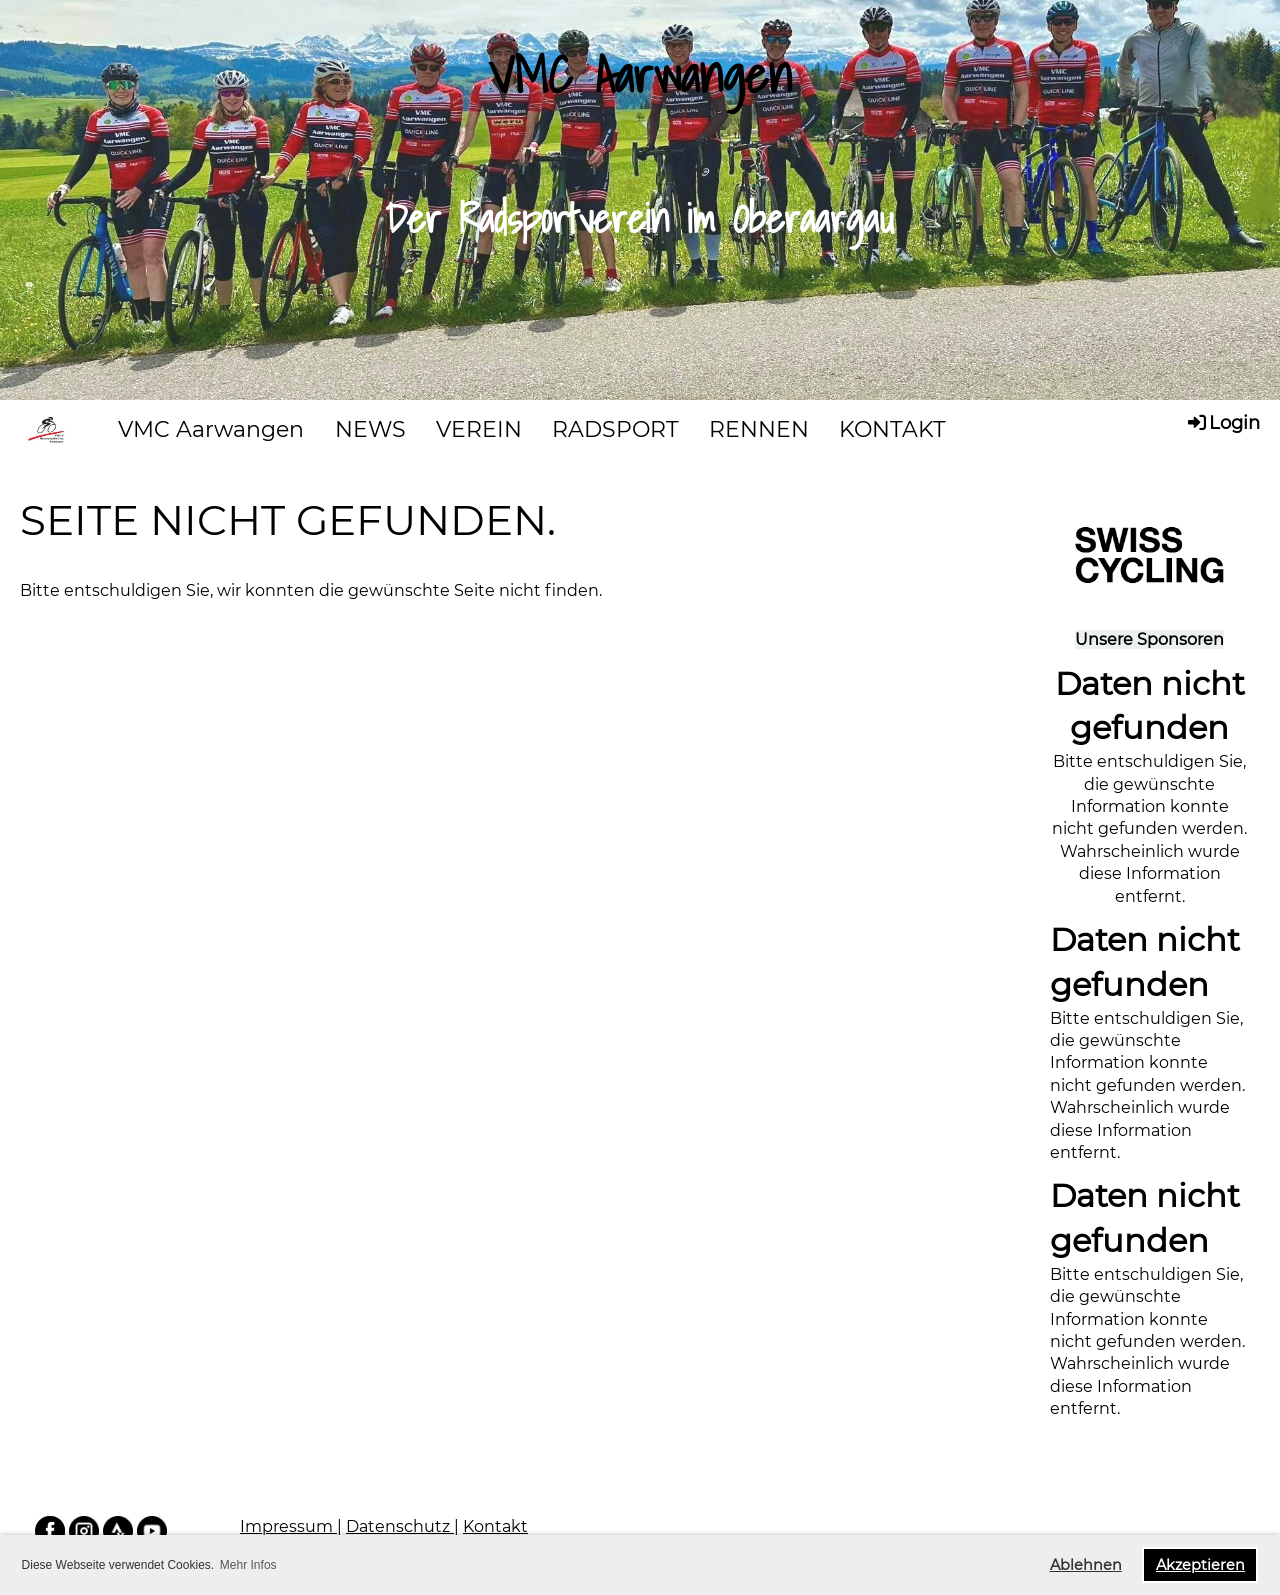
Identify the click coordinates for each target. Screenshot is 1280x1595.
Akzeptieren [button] (1200, 1565)
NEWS (370, 429)
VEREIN (479, 429)
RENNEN (759, 429)
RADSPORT (615, 429)
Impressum (288, 1526)
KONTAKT (892, 429)
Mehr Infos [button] (248, 1565)
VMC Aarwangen (211, 429)
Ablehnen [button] (1086, 1565)
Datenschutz (400, 1526)
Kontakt (495, 1526)
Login (1222, 422)
